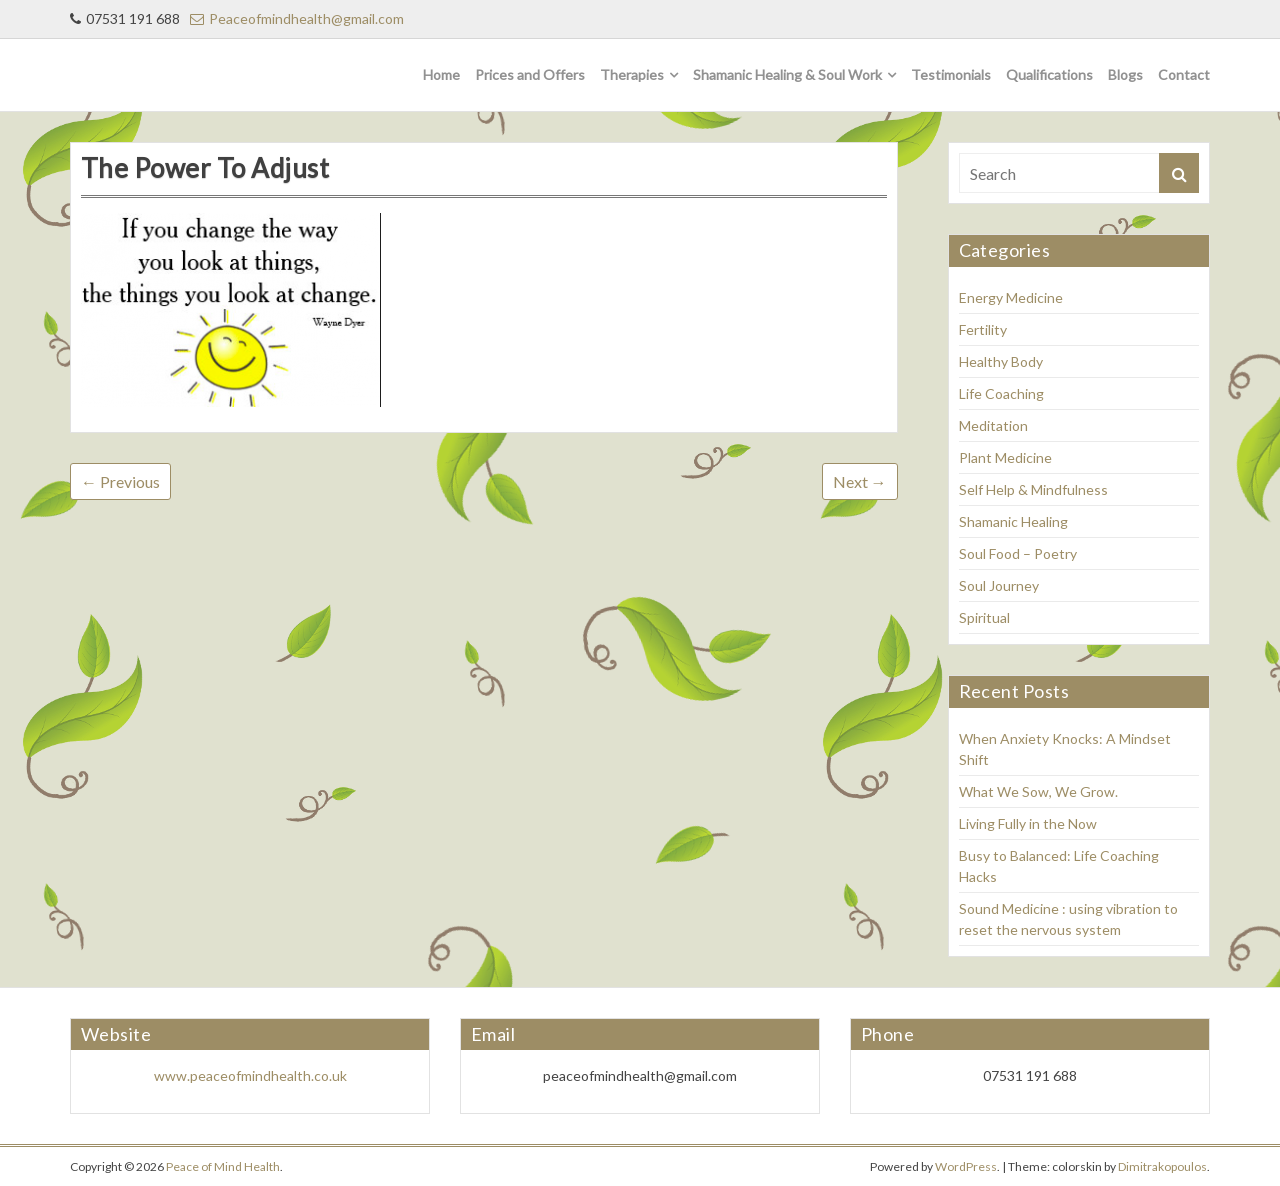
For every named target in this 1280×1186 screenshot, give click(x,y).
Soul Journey (999, 585)
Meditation (993, 425)
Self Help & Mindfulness (1033, 489)
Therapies (632, 74)
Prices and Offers (530, 74)
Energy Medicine (1011, 297)
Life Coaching (1001, 393)
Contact (1184, 74)
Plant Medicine (1005, 457)
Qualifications (1049, 74)
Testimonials (951, 74)
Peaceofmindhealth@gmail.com (297, 18)
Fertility (983, 329)
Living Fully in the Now (1028, 823)
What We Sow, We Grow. (1038, 791)
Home (441, 74)
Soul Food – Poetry (1018, 553)
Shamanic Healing (1013, 521)
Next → (860, 481)
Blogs (1125, 74)
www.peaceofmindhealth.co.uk (250, 1075)
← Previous (120, 481)
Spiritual (984, 617)
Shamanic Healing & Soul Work (787, 74)
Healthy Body (1001, 361)
